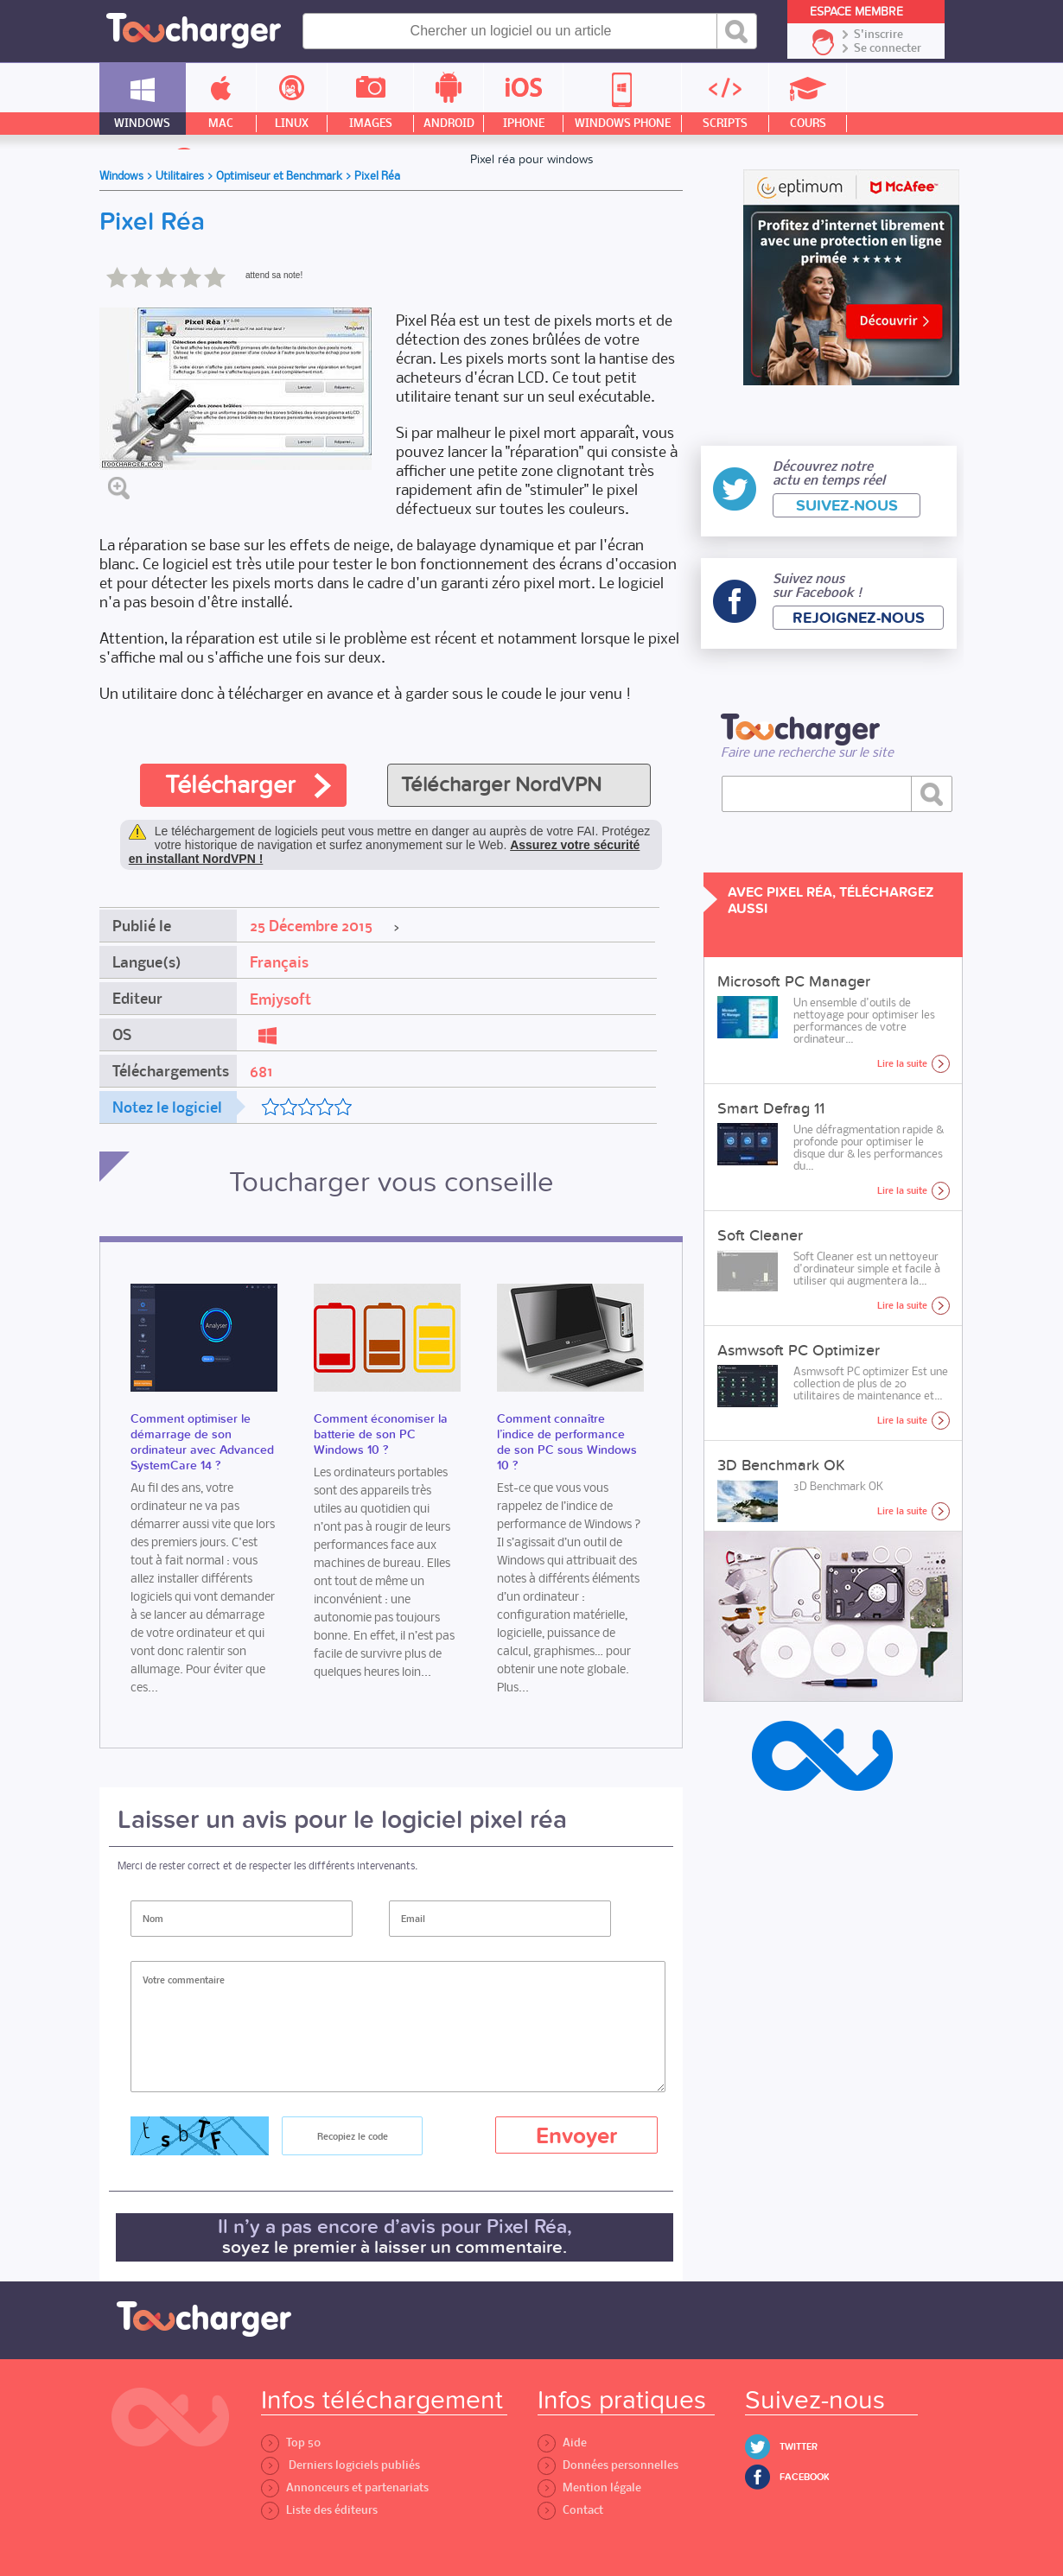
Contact (570, 2510)
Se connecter (887, 48)
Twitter (799, 2446)
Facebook (805, 2477)
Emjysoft (280, 999)
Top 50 (291, 2442)
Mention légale (589, 2487)
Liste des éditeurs (319, 2510)
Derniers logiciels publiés (340, 2465)
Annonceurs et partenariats (345, 2487)
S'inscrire (878, 34)
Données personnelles (608, 2465)
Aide (562, 2442)
